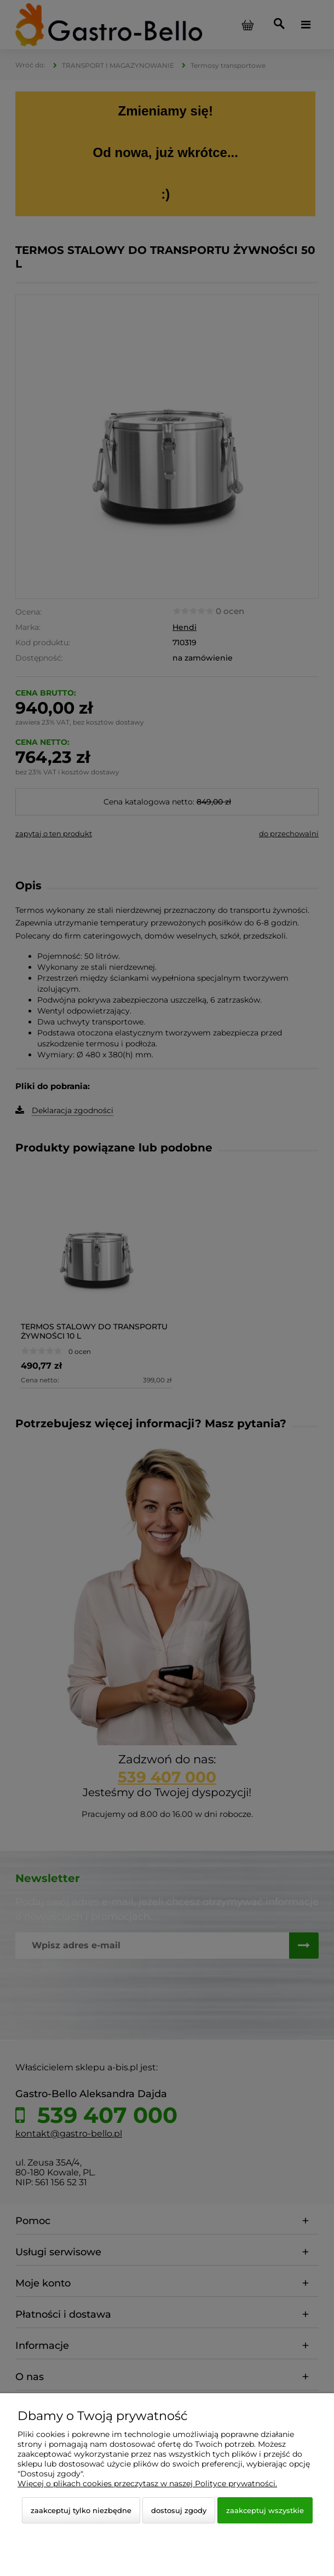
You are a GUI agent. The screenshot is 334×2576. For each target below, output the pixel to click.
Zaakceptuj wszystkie (265, 2510)
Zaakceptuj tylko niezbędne (81, 2510)
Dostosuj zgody (178, 2510)
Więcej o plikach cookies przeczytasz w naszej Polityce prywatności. (147, 2483)
